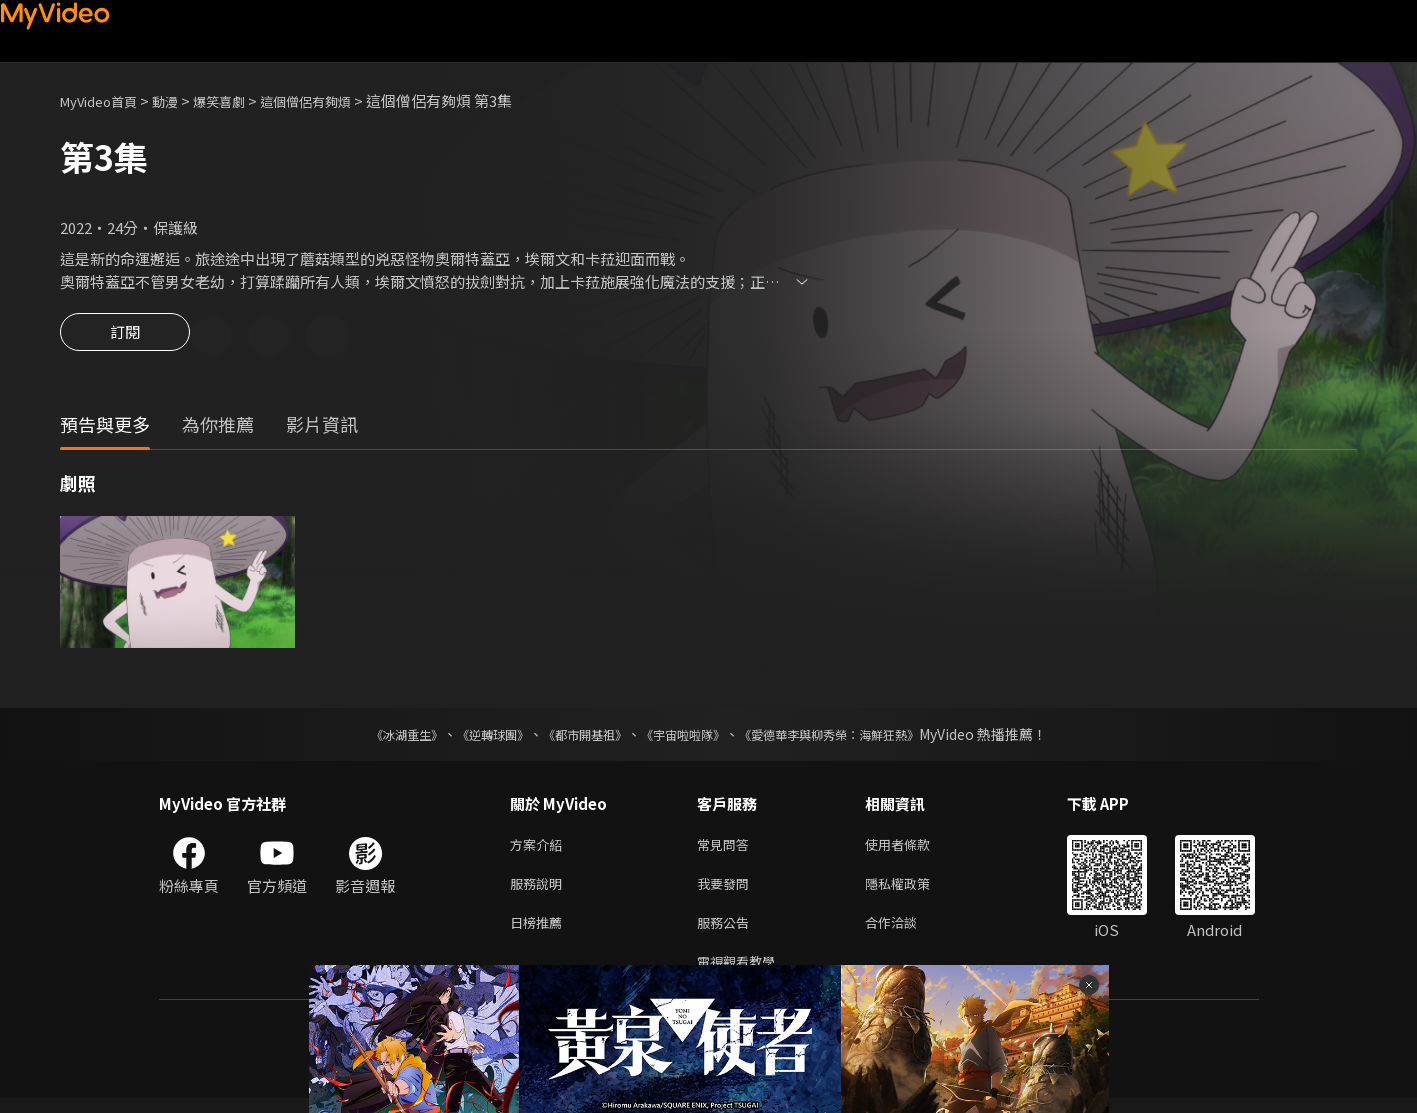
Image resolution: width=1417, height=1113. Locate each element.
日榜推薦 (540, 932)
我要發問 (727, 890)
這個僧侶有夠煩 (338, 100)
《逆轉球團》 (470, 737)
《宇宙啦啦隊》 (687, 737)
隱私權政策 (914, 890)
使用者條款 (914, 848)
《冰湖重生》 (372, 737)
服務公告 (727, 932)
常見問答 (727, 848)
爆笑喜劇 (241, 100)
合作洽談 (907, 932)
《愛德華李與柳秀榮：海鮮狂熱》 (855, 737)
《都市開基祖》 (575, 737)
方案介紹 (540, 848)
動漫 (181, 100)
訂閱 (125, 338)
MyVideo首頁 (105, 100)
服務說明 (540, 890)
